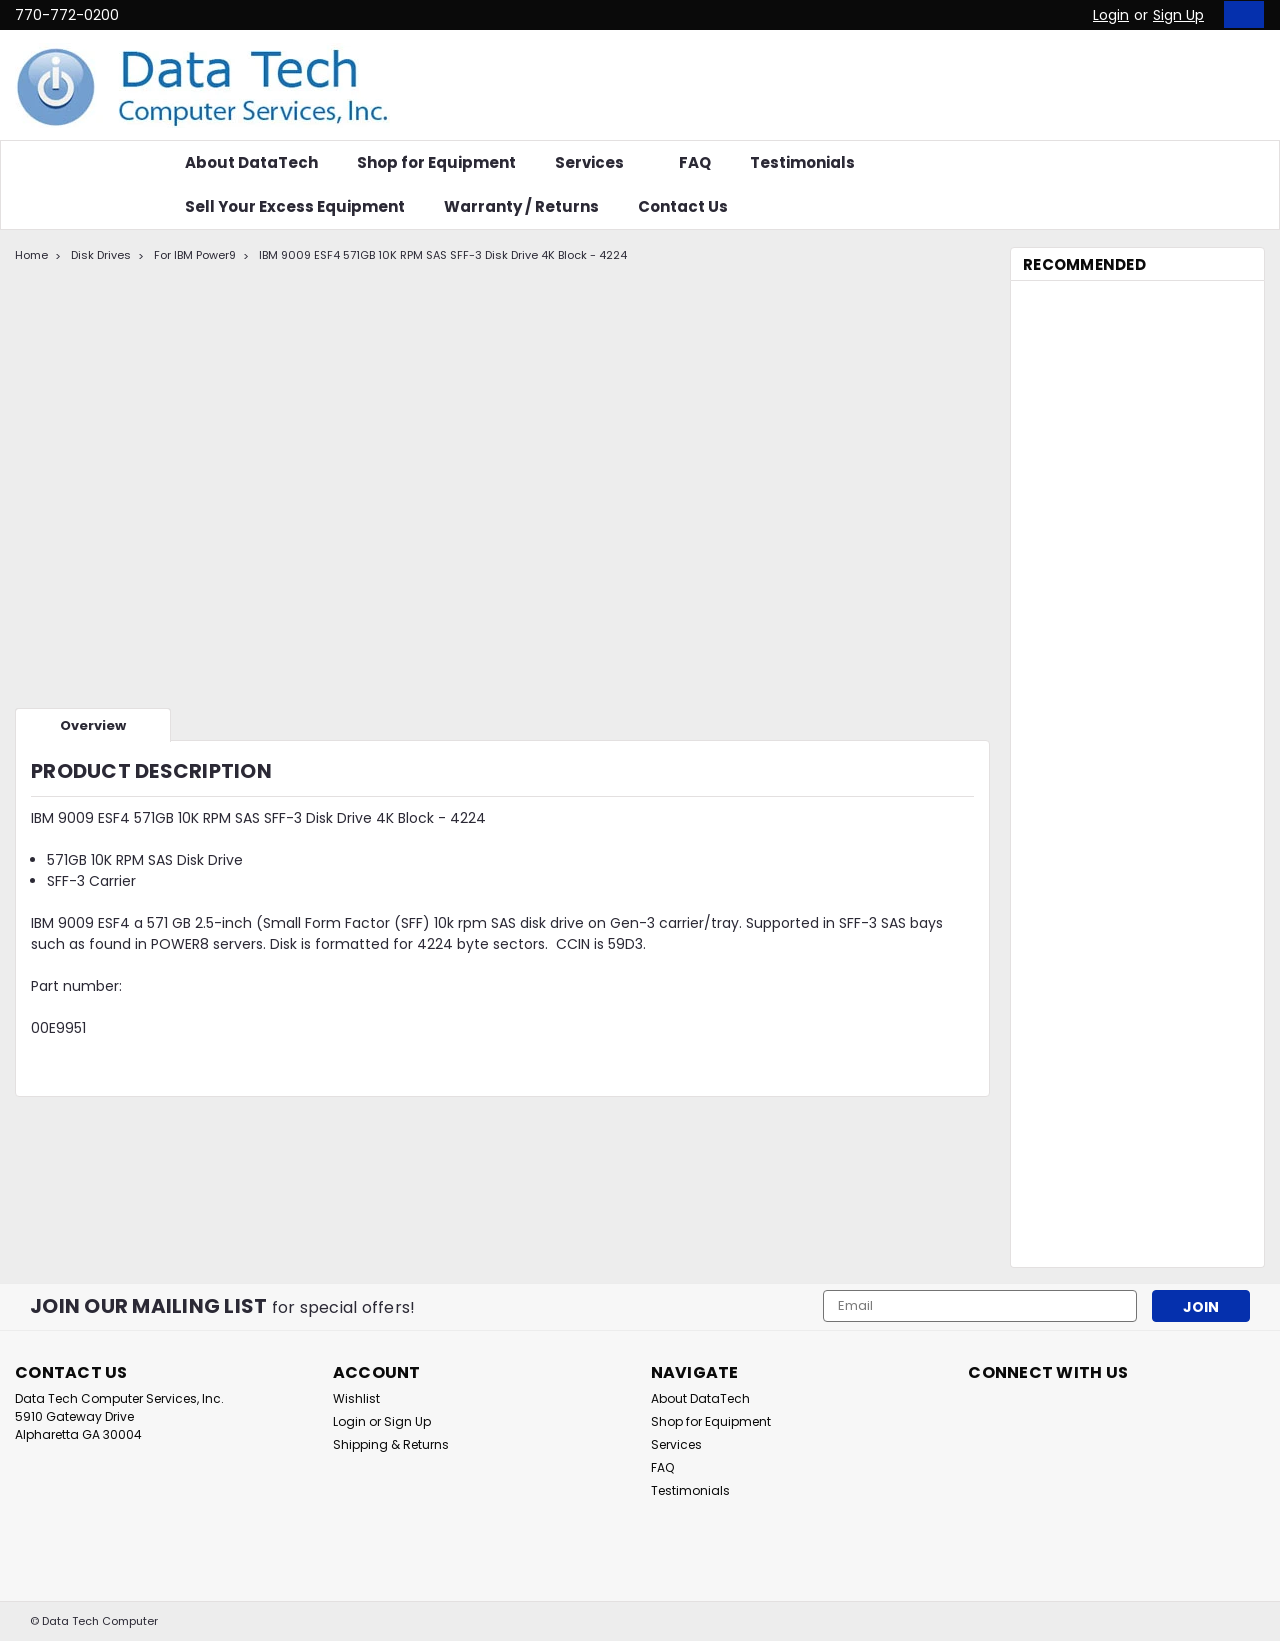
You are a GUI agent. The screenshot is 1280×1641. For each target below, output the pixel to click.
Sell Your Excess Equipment (295, 206)
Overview (93, 725)
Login (1111, 15)
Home (31, 255)
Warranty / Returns (521, 206)
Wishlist (356, 1398)
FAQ (695, 162)
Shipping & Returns (391, 1444)
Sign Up (1178, 15)
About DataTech (251, 162)
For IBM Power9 (195, 255)
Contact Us (683, 206)
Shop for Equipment (436, 162)
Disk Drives (101, 255)
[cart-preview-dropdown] (1239, 14)
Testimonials (802, 162)
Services (597, 162)
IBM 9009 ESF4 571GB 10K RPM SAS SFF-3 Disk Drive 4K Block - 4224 (443, 255)
